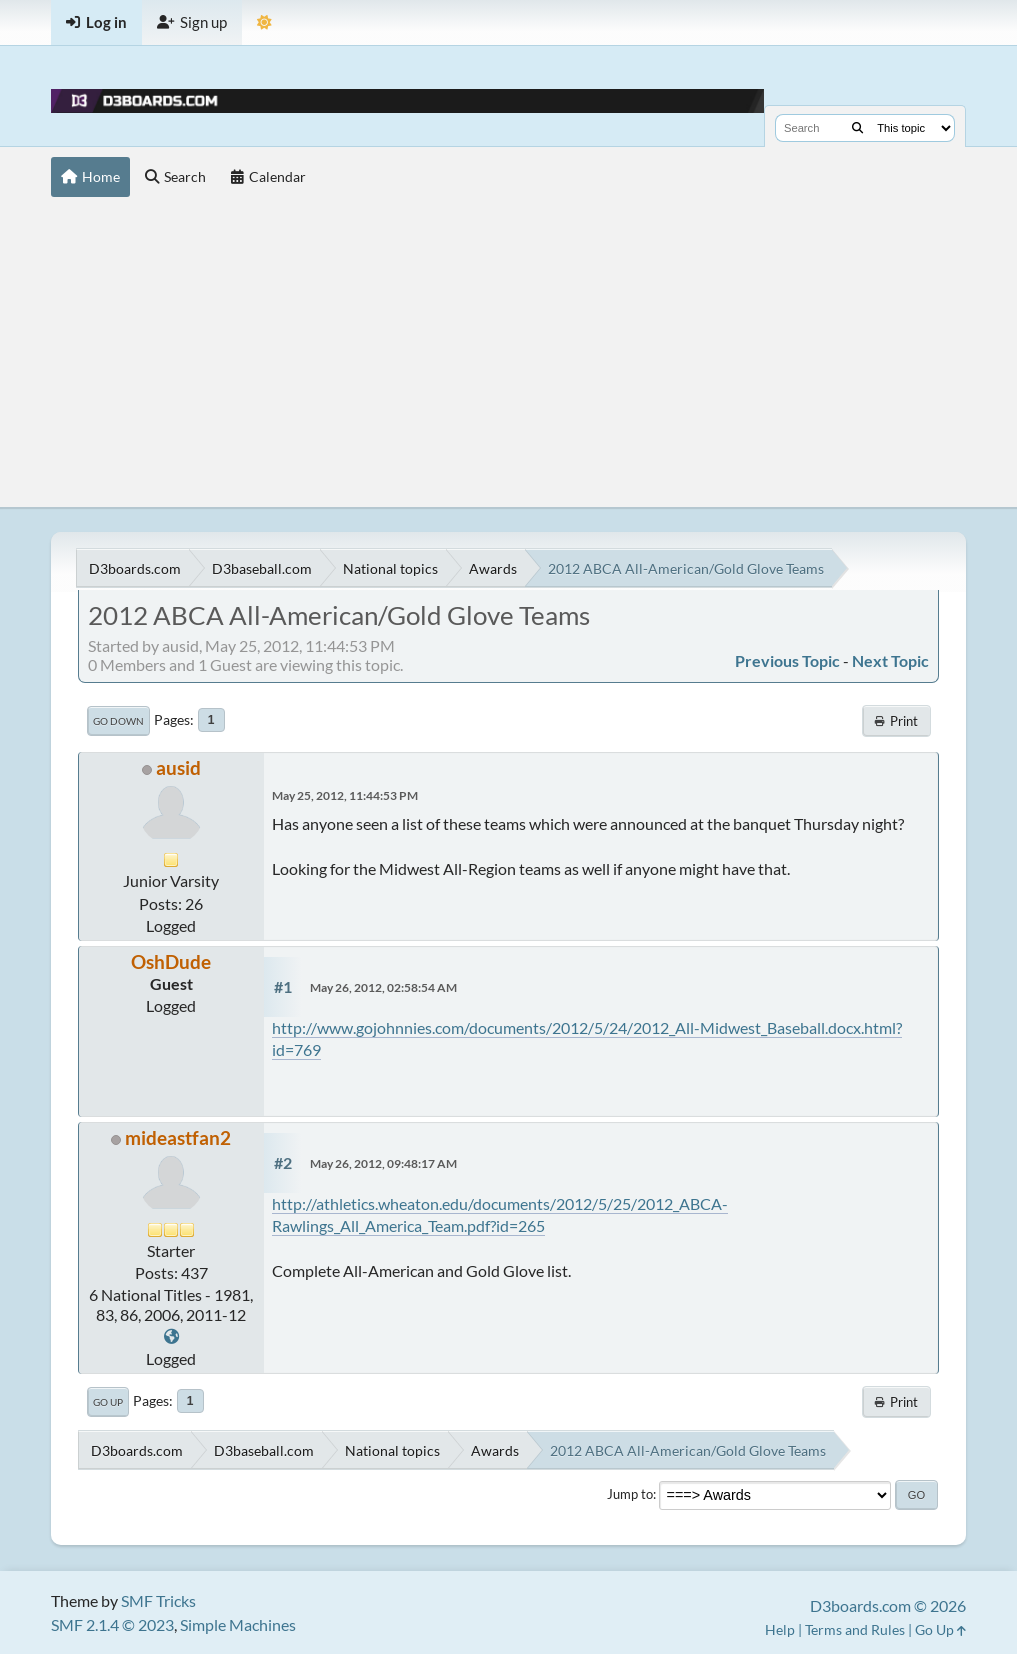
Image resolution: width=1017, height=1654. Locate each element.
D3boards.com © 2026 (888, 1605)
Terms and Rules (855, 1629)
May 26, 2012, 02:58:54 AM (383, 987)
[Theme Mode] (264, 22)
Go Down (118, 721)
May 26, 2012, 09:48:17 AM (383, 1163)
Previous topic (787, 660)
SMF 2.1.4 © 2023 (112, 1624)
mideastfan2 (178, 1137)
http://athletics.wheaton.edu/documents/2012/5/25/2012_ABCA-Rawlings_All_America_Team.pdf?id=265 (500, 1214)
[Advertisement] (508, 357)
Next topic (890, 660)
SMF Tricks (158, 1600)
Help (780, 1629)
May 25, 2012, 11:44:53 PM (345, 795)
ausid (178, 767)
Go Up (108, 1402)
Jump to (630, 1494)
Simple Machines (238, 1624)
